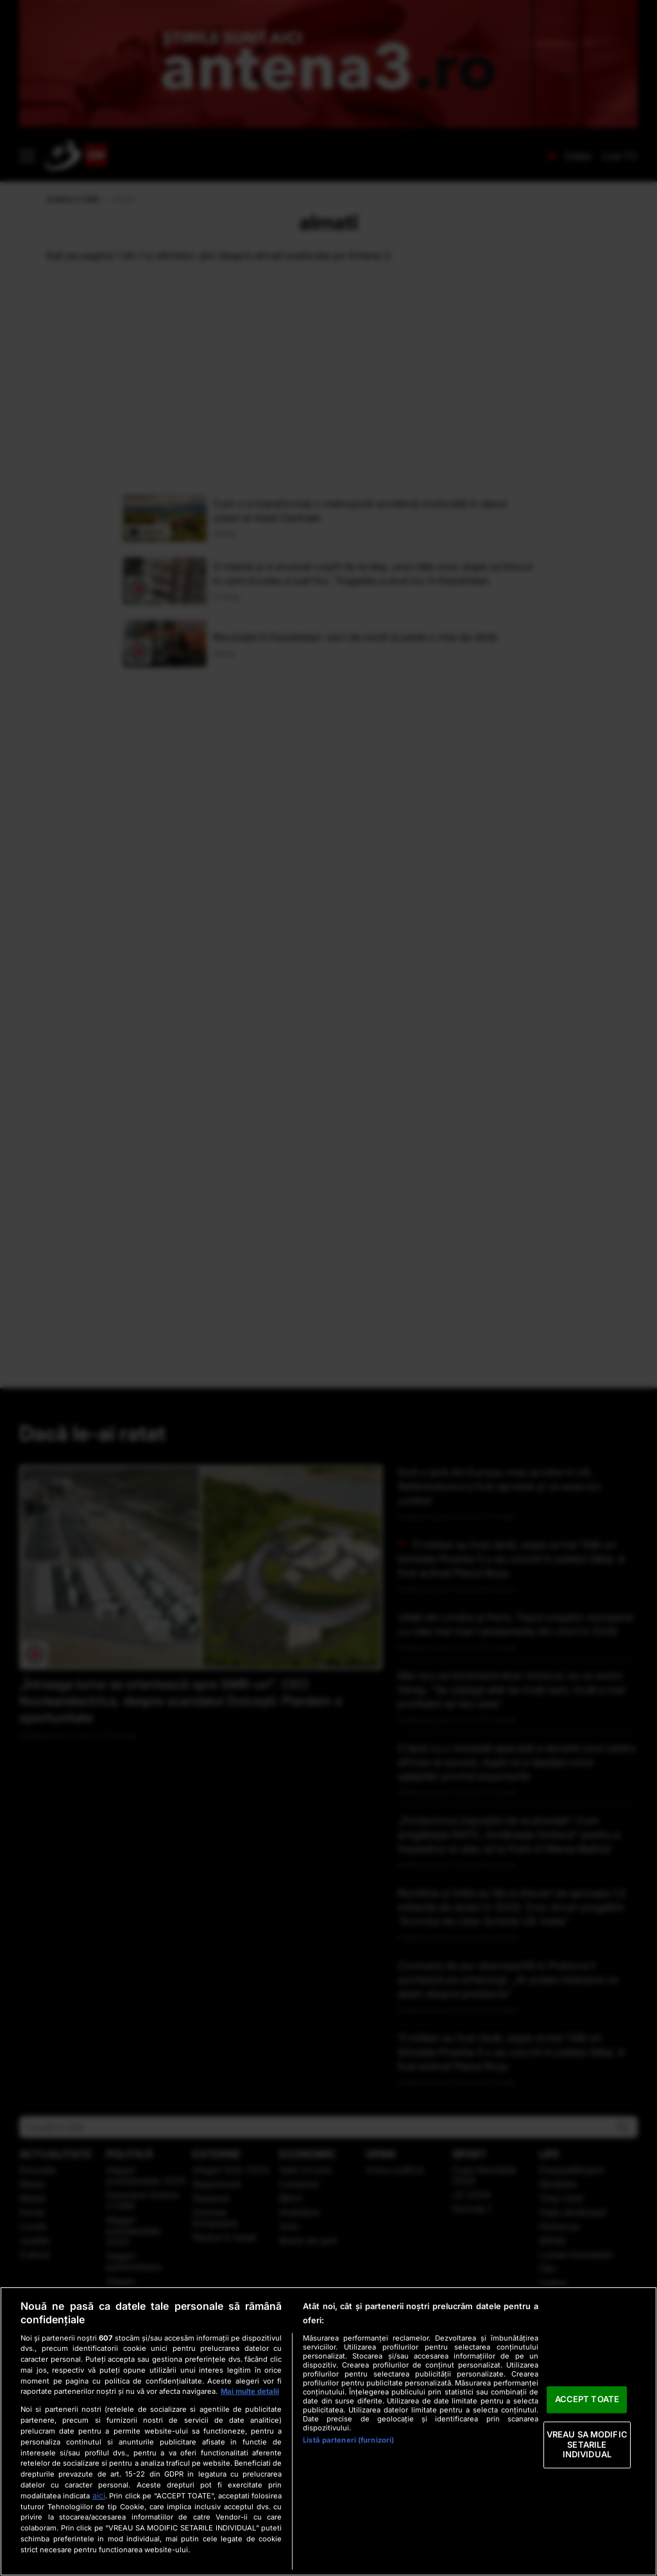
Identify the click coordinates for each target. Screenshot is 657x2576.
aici (98, 2495)
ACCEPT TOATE (587, 2399)
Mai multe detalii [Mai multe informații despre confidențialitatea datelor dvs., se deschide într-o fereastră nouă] (250, 2391)
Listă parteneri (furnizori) (348, 2440)
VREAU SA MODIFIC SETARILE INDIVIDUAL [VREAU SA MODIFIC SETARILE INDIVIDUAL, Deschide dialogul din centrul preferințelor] (587, 2444)
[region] (328, 2431)
